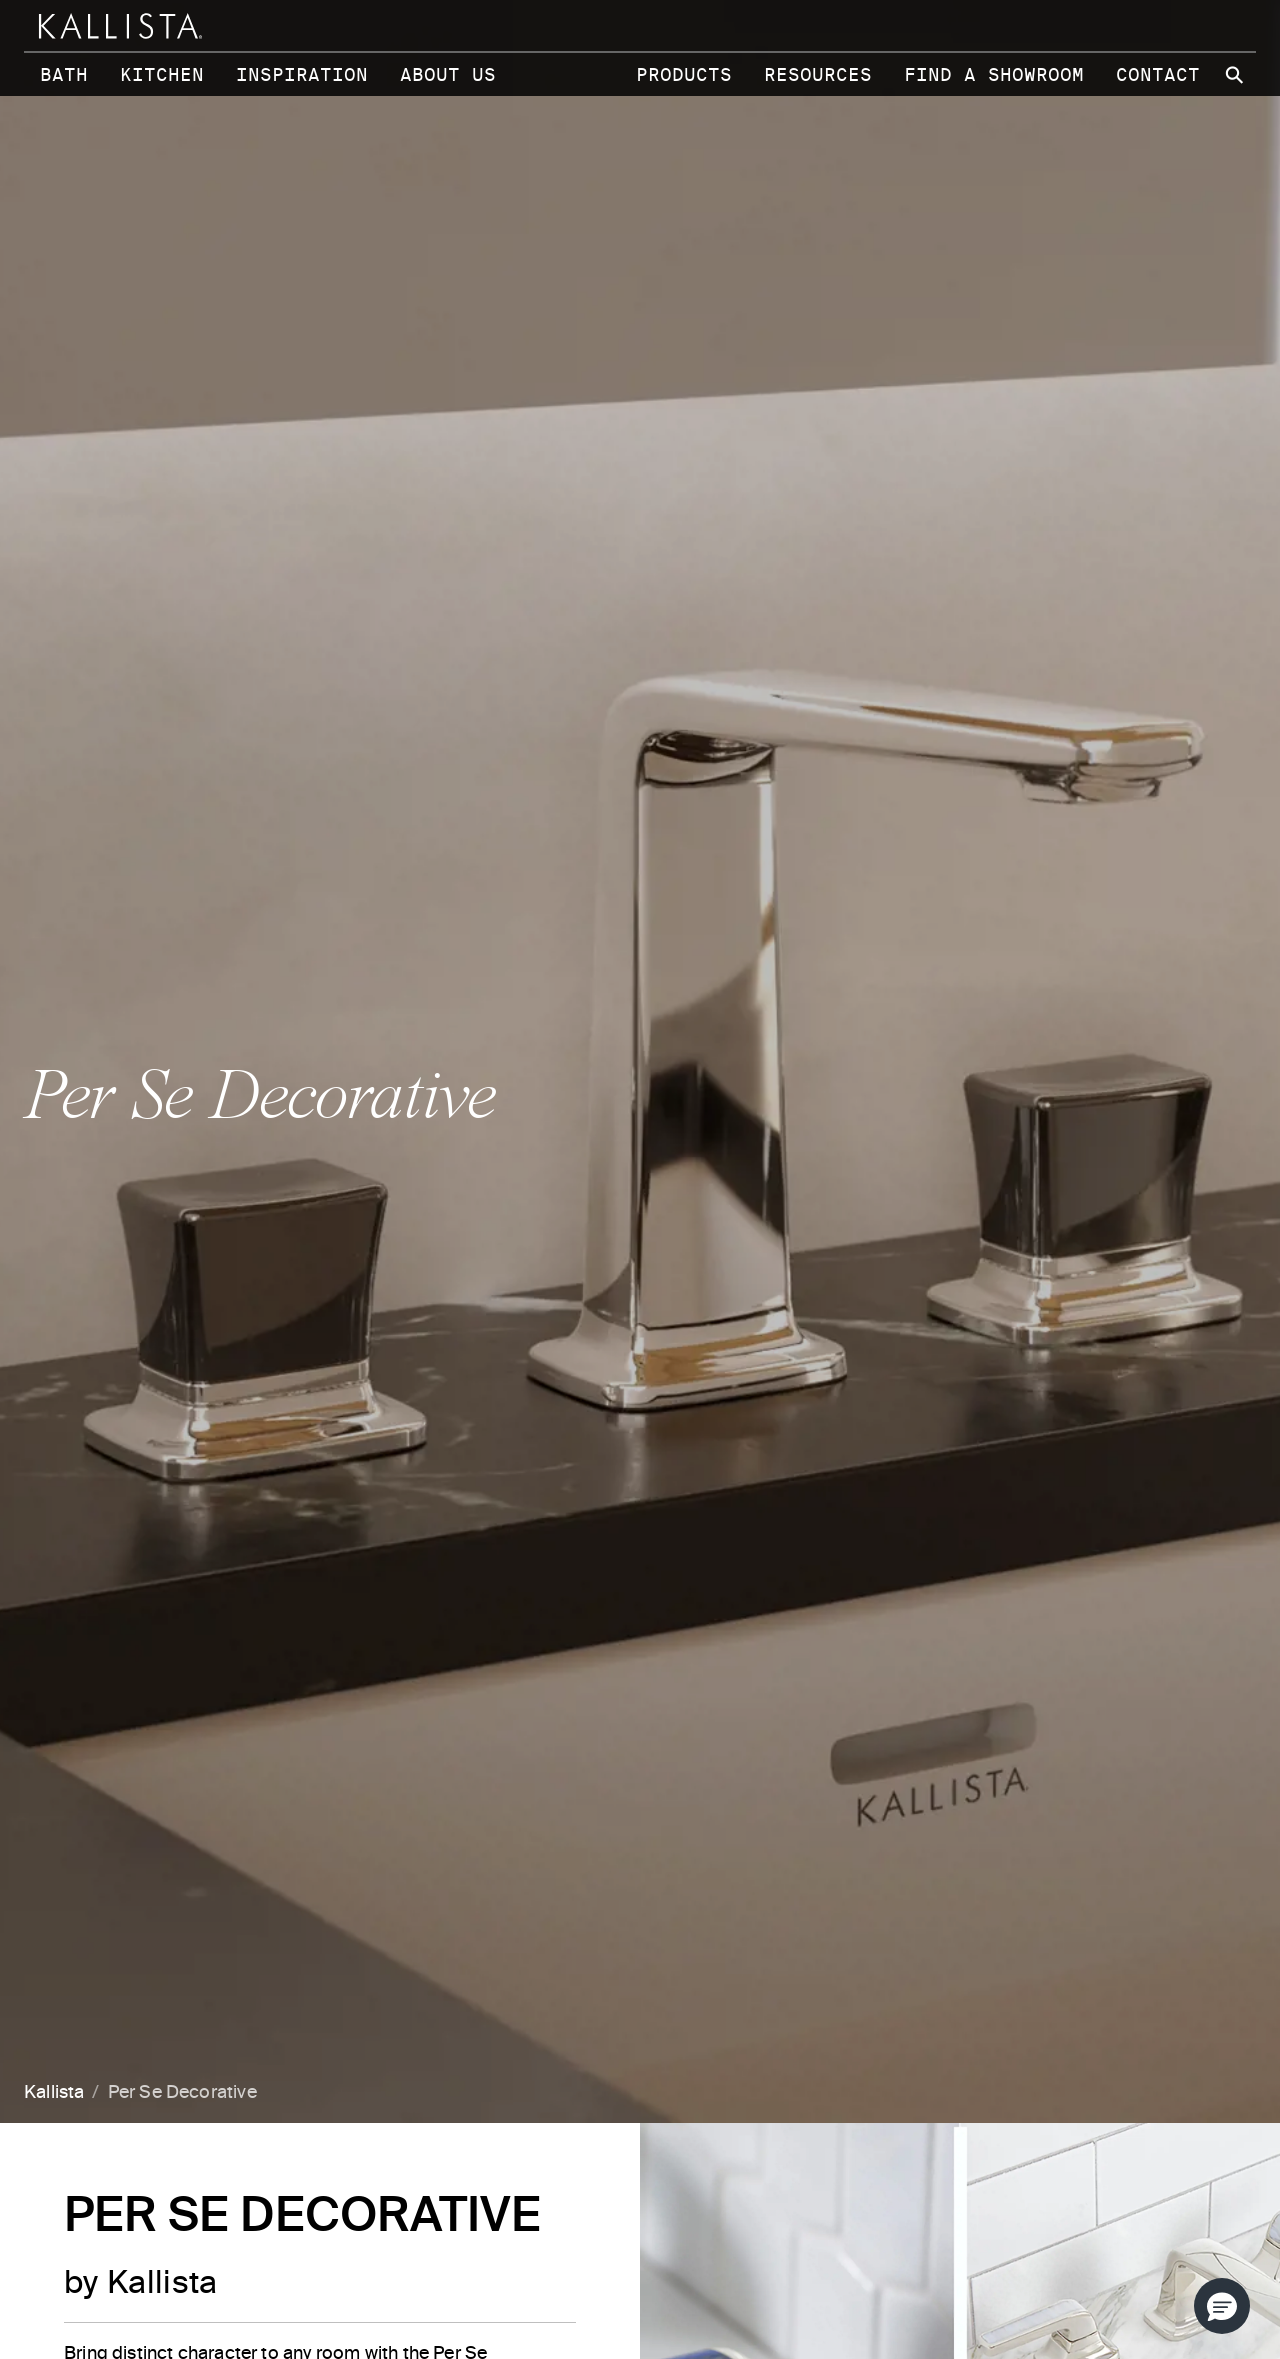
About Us (448, 74)
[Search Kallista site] (1236, 75)
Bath (64, 74)
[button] (1222, 2306)
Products (684, 74)
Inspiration (302, 74)
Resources (818, 74)
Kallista (54, 2093)
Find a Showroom (994, 74)
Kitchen (162, 74)
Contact (1158, 74)
